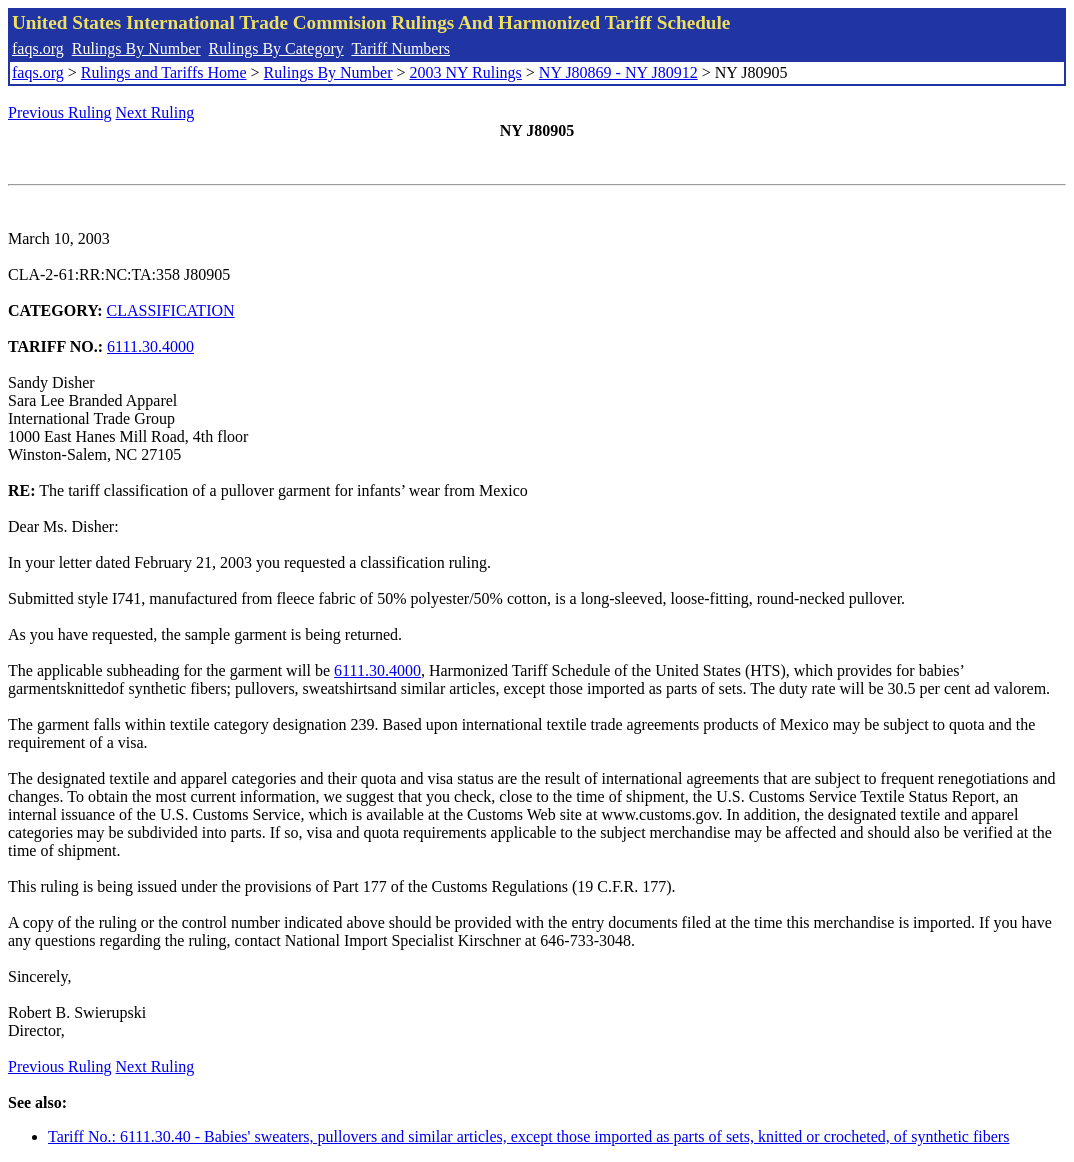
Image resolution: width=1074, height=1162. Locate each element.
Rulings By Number (136, 48)
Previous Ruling (60, 112)
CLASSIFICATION (171, 310)
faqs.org (38, 48)
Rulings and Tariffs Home (164, 72)
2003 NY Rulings (466, 72)
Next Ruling (155, 112)
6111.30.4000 (150, 346)
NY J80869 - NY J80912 (618, 72)
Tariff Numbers (400, 48)
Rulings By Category (276, 48)
